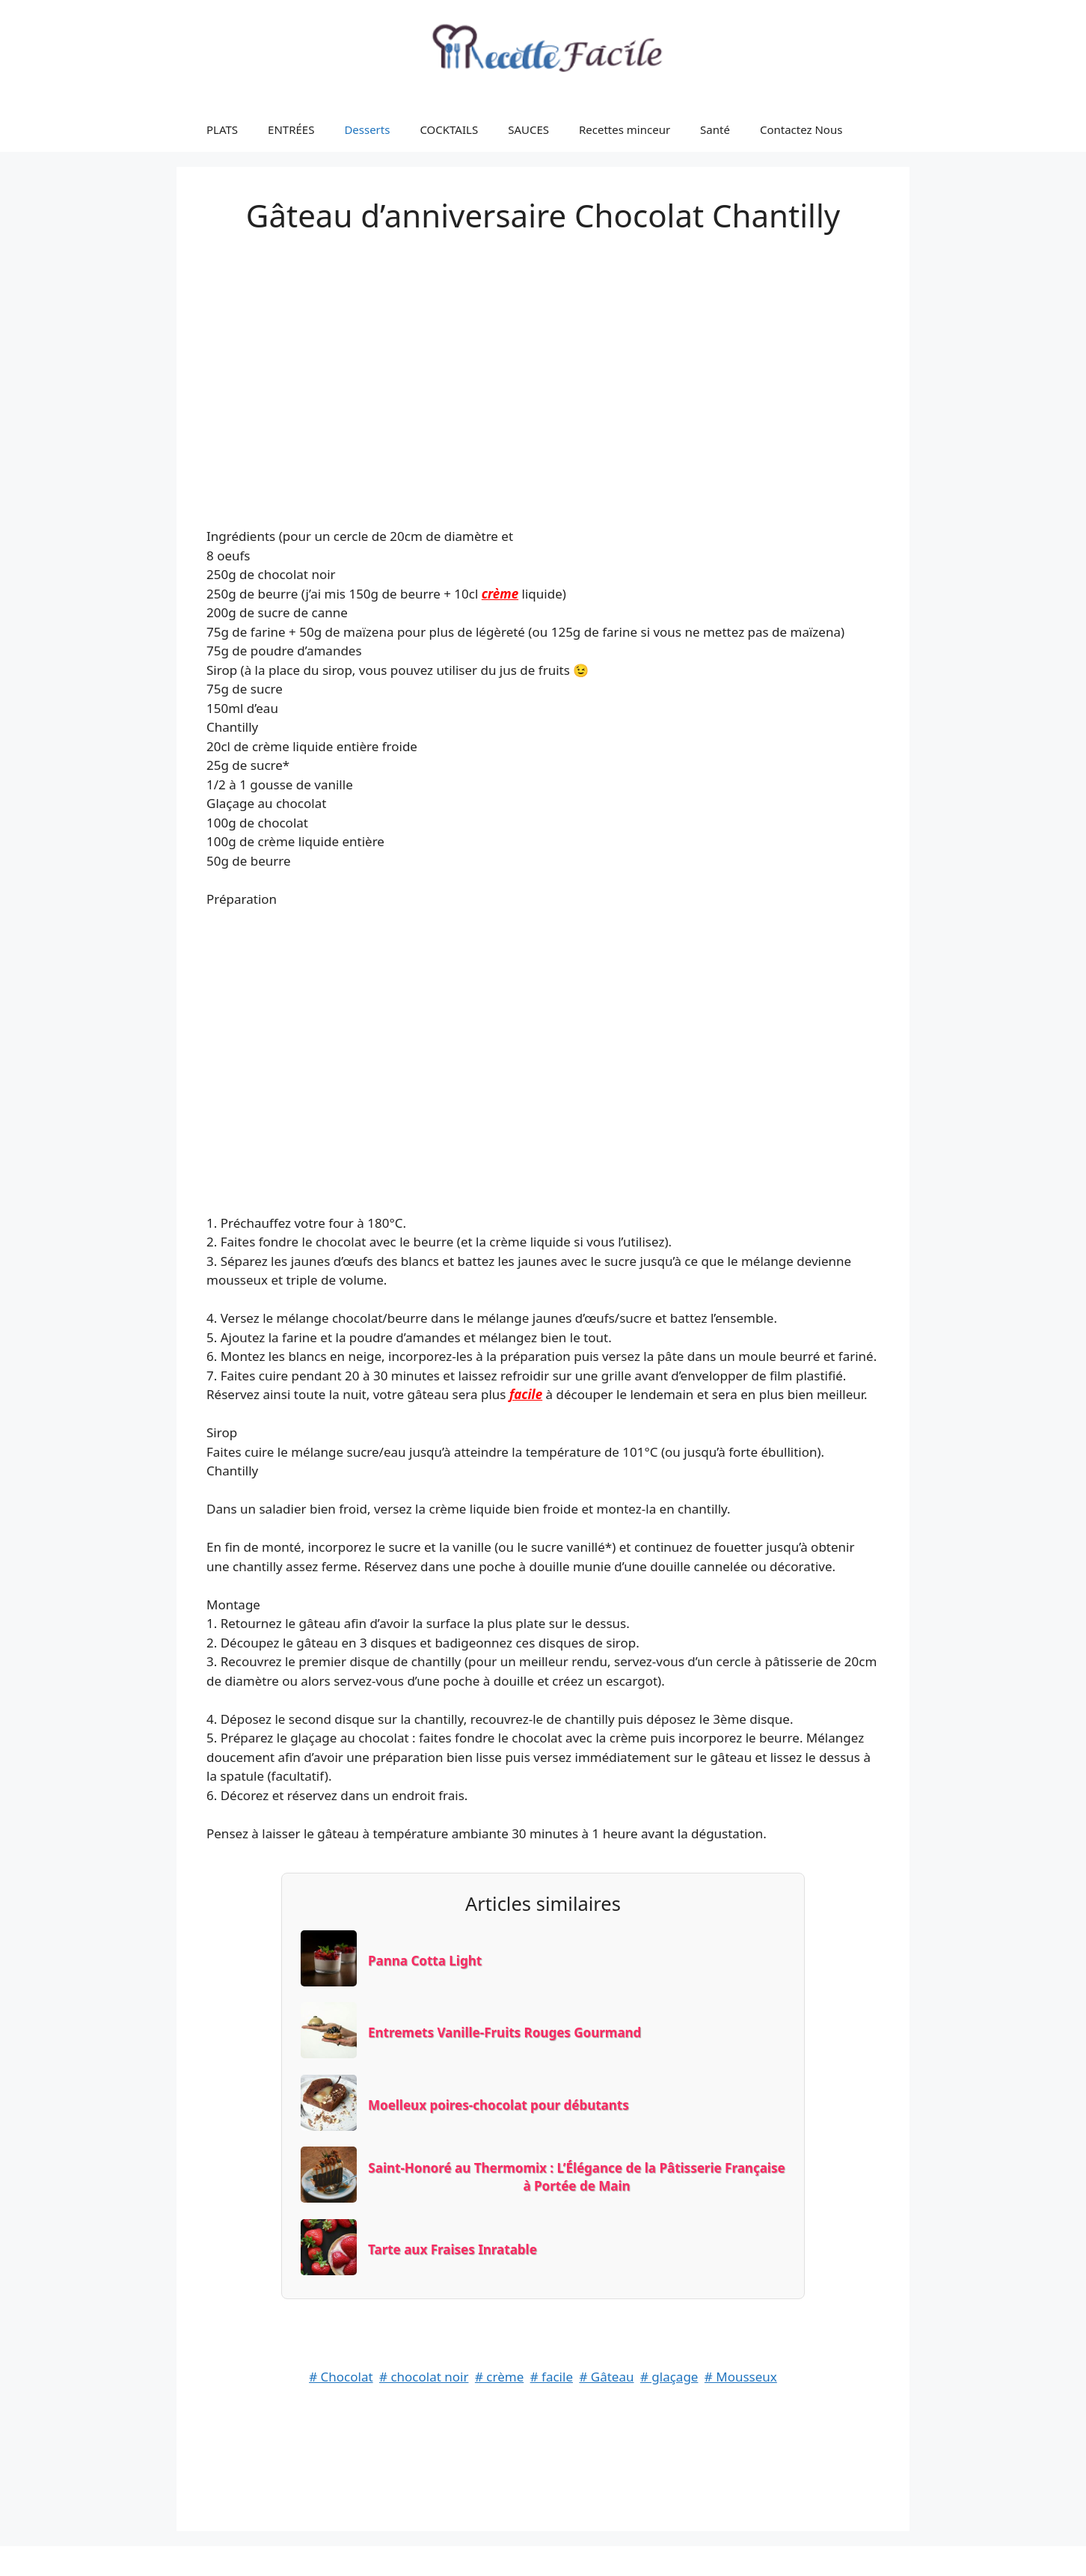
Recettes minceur (624, 129)
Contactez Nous (801, 129)
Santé (715, 129)
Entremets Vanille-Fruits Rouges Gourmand (504, 2032)
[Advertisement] (543, 365)
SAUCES (528, 129)
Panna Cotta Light (425, 1960)
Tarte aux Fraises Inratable (452, 2249)
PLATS (222, 129)
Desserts (367, 129)
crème (500, 593)
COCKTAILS (449, 129)
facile (525, 1394)
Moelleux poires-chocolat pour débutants (498, 2105)
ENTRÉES (291, 129)
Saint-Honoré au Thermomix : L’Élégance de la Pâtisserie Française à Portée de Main (576, 2176)
